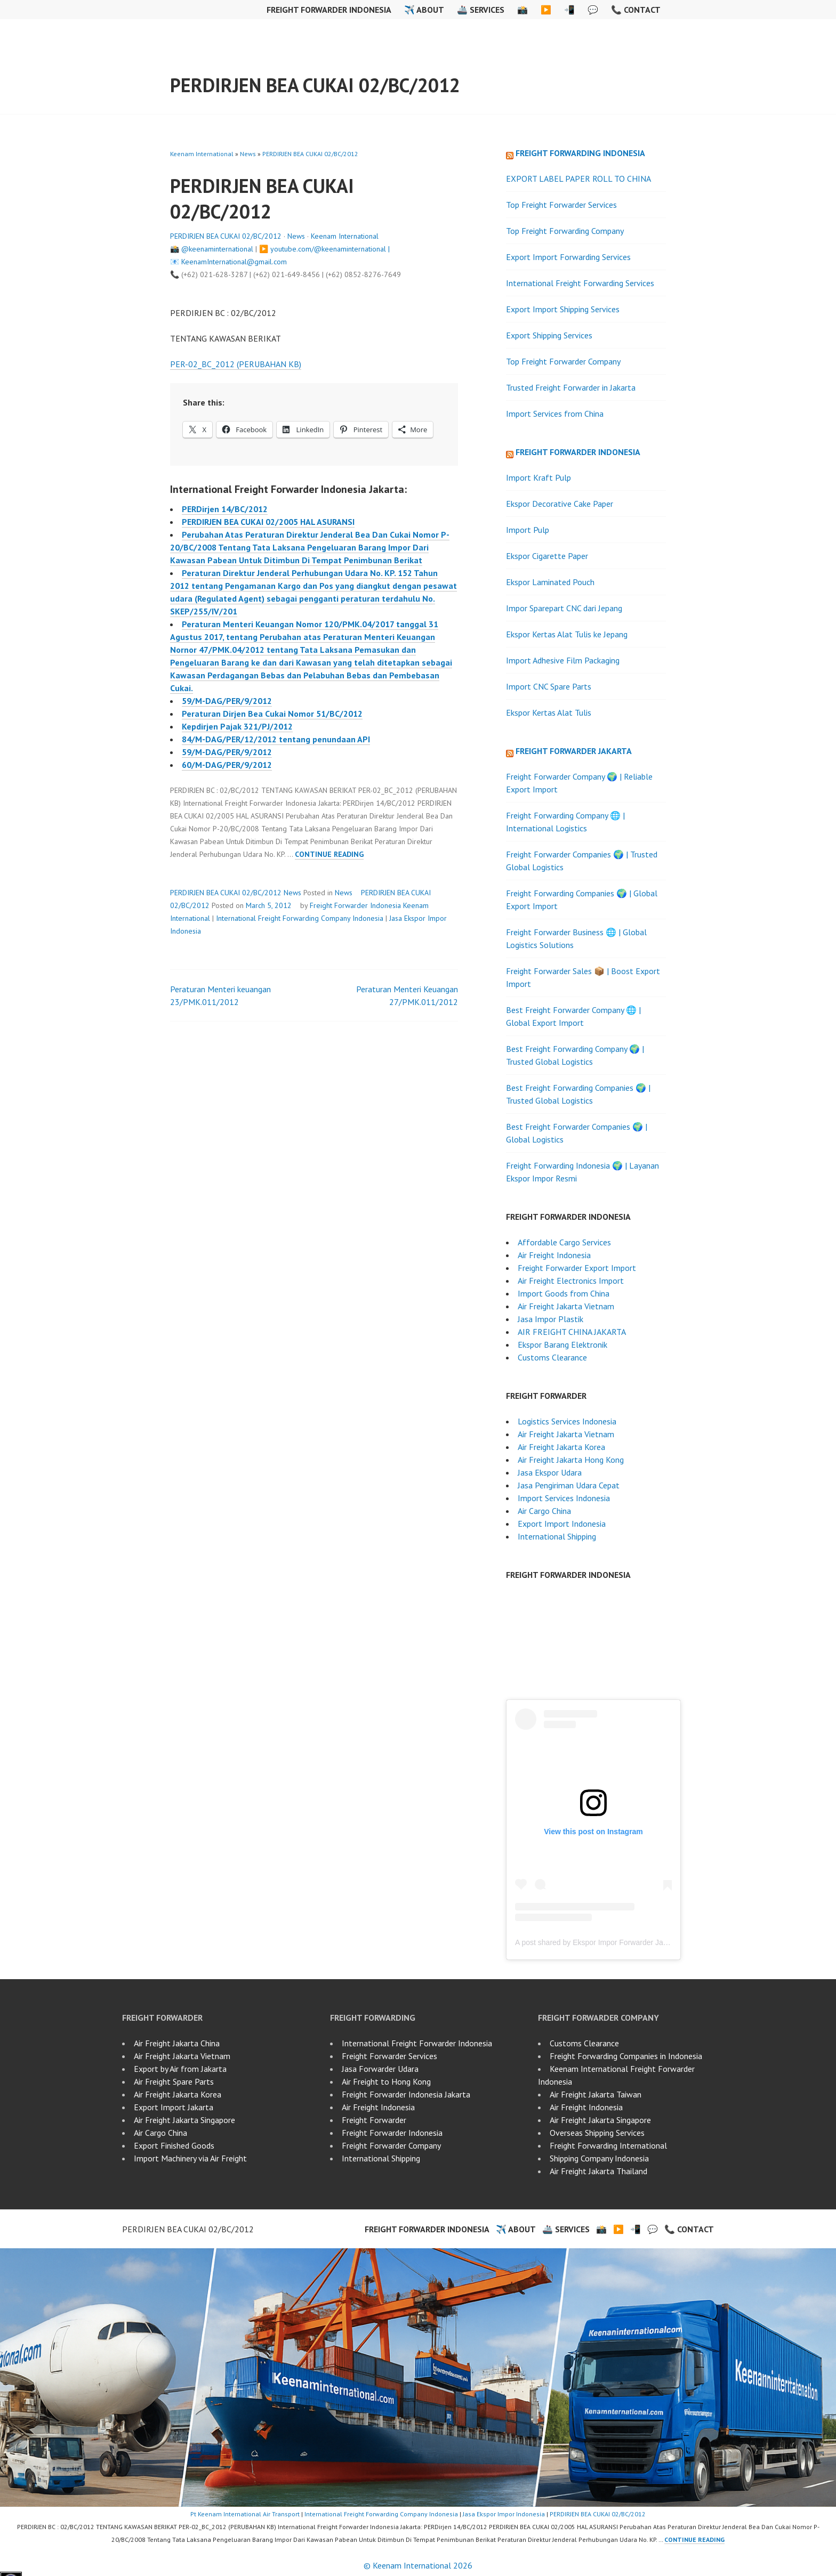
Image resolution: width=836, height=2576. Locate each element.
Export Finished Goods (174, 2145)
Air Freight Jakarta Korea (561, 1446)
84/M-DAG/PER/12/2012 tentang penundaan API (276, 739)
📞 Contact (636, 9)
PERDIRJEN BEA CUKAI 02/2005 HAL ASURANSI (268, 521)
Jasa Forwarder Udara (380, 2068)
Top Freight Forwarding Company (565, 230)
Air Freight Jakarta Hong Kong (571, 1459)
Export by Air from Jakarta (180, 2068)
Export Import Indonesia (562, 1523)
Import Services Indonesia (564, 1498)
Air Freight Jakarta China (177, 2043)
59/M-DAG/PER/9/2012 (227, 700)
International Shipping (557, 1536)
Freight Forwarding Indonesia (580, 153)
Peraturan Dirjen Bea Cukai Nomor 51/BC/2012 (272, 713)
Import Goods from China (563, 1293)
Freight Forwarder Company (391, 2145)
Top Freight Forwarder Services (561, 204)
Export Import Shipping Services (563, 309)
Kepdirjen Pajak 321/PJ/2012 (237, 726)
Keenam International (202, 154)
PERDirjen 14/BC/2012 (225, 509)
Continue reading (329, 854)
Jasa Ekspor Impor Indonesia (504, 2514)
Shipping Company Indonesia (599, 2158)
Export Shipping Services (549, 335)
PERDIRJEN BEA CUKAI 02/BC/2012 (315, 85)
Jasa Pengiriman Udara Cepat (569, 1485)
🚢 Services (480, 9)
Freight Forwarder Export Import (577, 1267)
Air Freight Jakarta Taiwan (595, 2094)
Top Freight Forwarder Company (563, 361)
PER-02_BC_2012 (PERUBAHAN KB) (235, 364)
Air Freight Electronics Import (571, 1280)
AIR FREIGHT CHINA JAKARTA (572, 1331)
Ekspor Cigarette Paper (547, 555)
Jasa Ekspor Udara (550, 1472)
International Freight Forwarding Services (580, 283)
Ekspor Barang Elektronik (562, 1344)
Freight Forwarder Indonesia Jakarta (406, 2094)
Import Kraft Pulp (538, 477)
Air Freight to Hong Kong (386, 2081)
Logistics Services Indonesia (567, 1421)
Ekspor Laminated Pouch (550, 582)
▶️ (546, 9)
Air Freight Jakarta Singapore (184, 2120)
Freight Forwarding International (608, 2145)
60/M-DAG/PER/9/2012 (227, 764)
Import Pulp (527, 529)
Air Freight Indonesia (554, 1255)
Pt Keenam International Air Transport (245, 2514)
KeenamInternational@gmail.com (234, 261)
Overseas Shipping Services (597, 2132)
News (248, 154)
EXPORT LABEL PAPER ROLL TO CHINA (578, 178)
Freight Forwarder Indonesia (329, 9)
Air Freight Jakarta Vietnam (566, 1306)
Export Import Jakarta (173, 2107)
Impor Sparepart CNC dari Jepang (564, 608)
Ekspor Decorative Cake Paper (559, 503)
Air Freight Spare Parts (174, 2081)
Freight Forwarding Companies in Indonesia (626, 2056)
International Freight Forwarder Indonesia (417, 2043)
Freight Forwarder (374, 2120)
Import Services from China (555, 413)
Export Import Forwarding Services (568, 257)
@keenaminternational (217, 249)
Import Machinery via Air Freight (190, 2158)
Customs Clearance (552, 1357)
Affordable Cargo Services (564, 1242)
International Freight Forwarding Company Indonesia (299, 918)
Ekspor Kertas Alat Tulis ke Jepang (567, 634)
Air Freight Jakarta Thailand (598, 2171)
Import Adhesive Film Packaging (563, 660)
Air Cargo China (544, 1510)
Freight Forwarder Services (389, 2056)
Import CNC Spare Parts (548, 686)
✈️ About (424, 9)
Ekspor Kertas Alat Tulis (548, 712)
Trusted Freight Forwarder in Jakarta (571, 387)
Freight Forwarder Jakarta (574, 751)
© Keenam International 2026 (418, 2565)
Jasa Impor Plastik (550, 1319)
